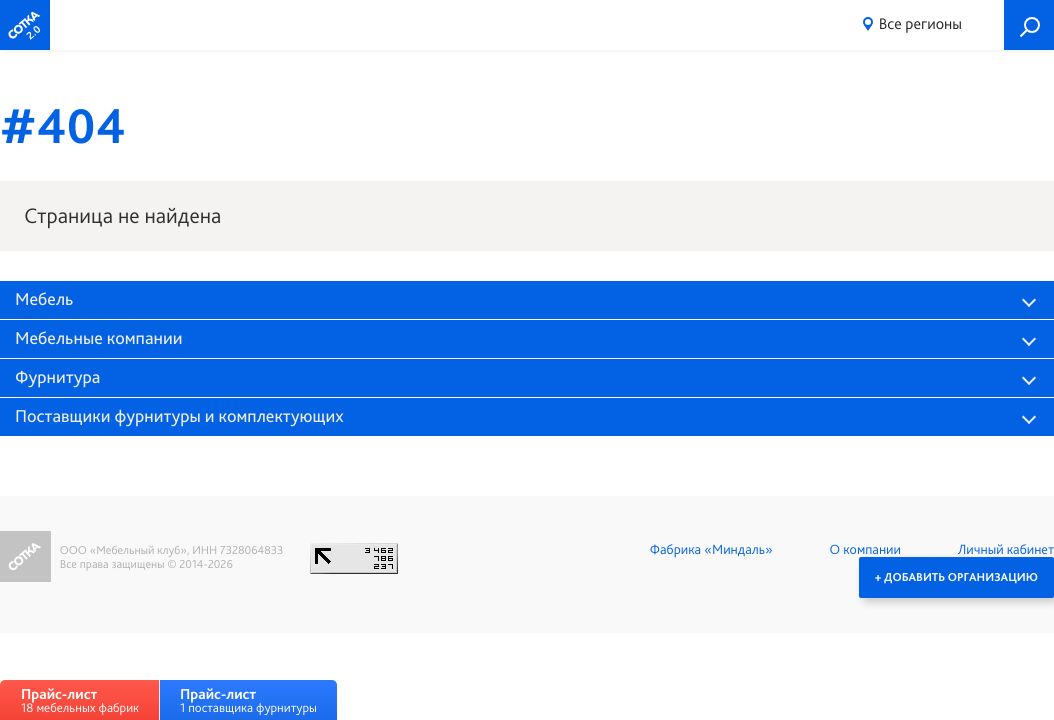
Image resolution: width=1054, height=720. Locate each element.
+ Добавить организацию (956, 577)
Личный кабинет (1006, 550)
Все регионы (920, 23)
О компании (865, 550)
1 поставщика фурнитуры (248, 700)
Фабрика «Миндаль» (711, 550)
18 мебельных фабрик (80, 700)
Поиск (1029, 25)
